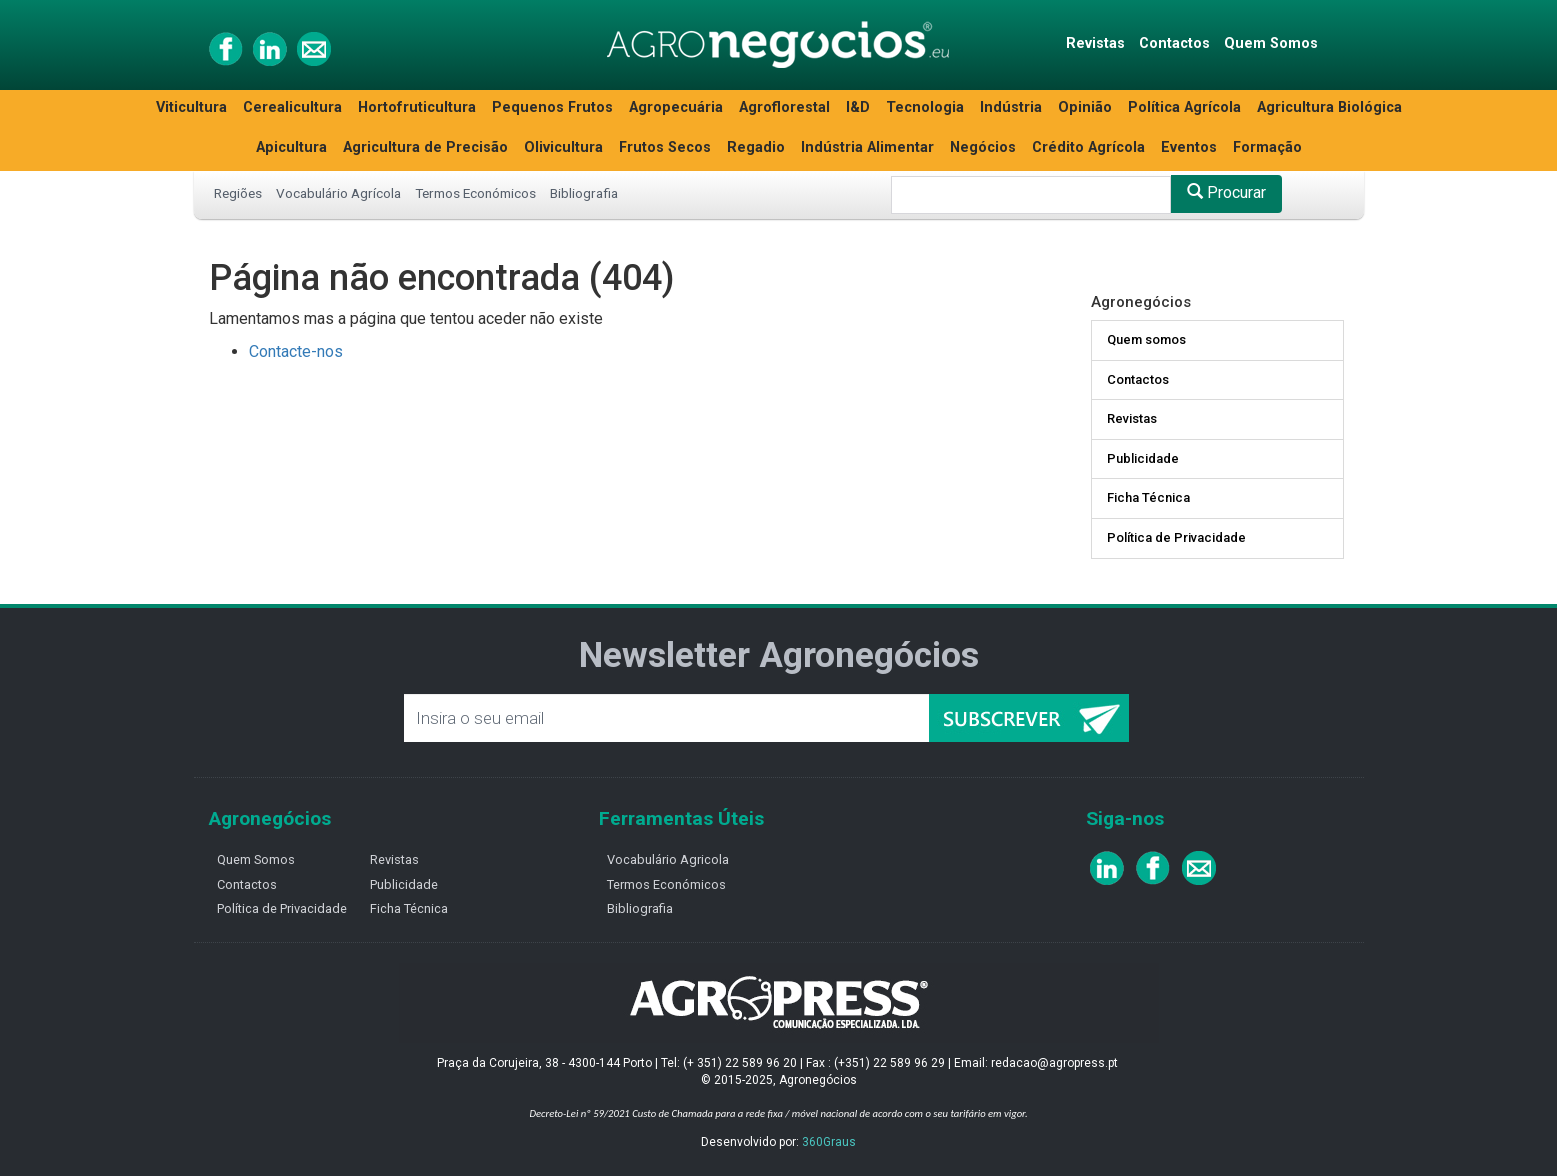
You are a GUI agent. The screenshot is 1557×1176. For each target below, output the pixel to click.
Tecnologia (925, 107)
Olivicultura (563, 147)
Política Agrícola (1184, 107)
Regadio (756, 147)
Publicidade (1143, 458)
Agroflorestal (784, 107)
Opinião (1085, 107)
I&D (858, 107)
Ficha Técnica (1148, 497)
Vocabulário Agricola (668, 859)
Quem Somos (1271, 43)
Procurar (1226, 192)
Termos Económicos (475, 193)
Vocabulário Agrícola (338, 193)
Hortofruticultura (417, 107)
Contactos (1174, 43)
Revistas (1095, 43)
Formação (1267, 147)
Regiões (238, 193)
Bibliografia (584, 193)
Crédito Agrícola (1088, 147)
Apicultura (291, 147)
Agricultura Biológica (1329, 107)
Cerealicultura (292, 107)
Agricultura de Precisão (425, 147)
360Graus (829, 1142)
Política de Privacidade (1176, 537)
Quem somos (1146, 339)
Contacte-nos (296, 351)
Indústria (1011, 107)
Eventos (1189, 147)
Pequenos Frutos (552, 107)
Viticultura (191, 107)
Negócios (983, 147)
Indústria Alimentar (867, 147)
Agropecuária (676, 107)
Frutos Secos (665, 147)
